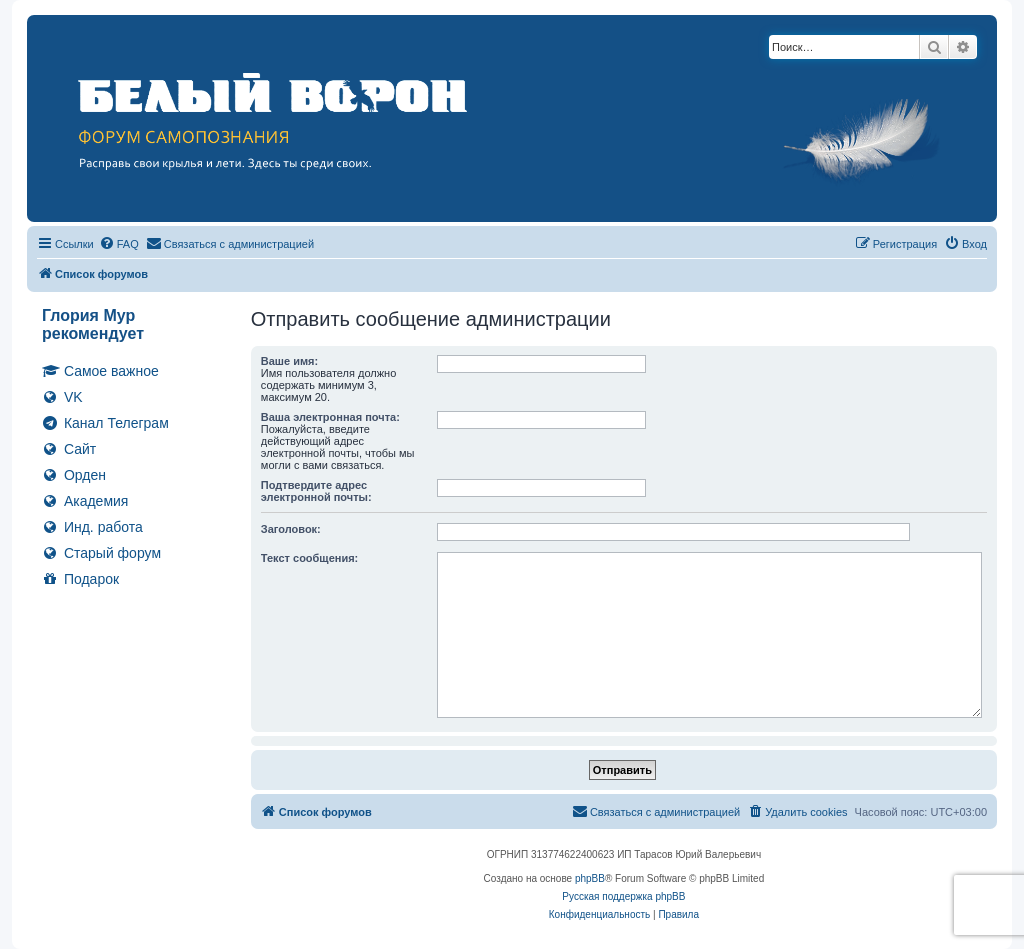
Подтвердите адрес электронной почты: (316, 491)
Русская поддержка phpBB (623, 896)
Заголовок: (291, 529)
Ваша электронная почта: (330, 417)
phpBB (590, 878)
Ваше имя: (289, 361)
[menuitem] (119, 244)
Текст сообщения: (309, 558)
